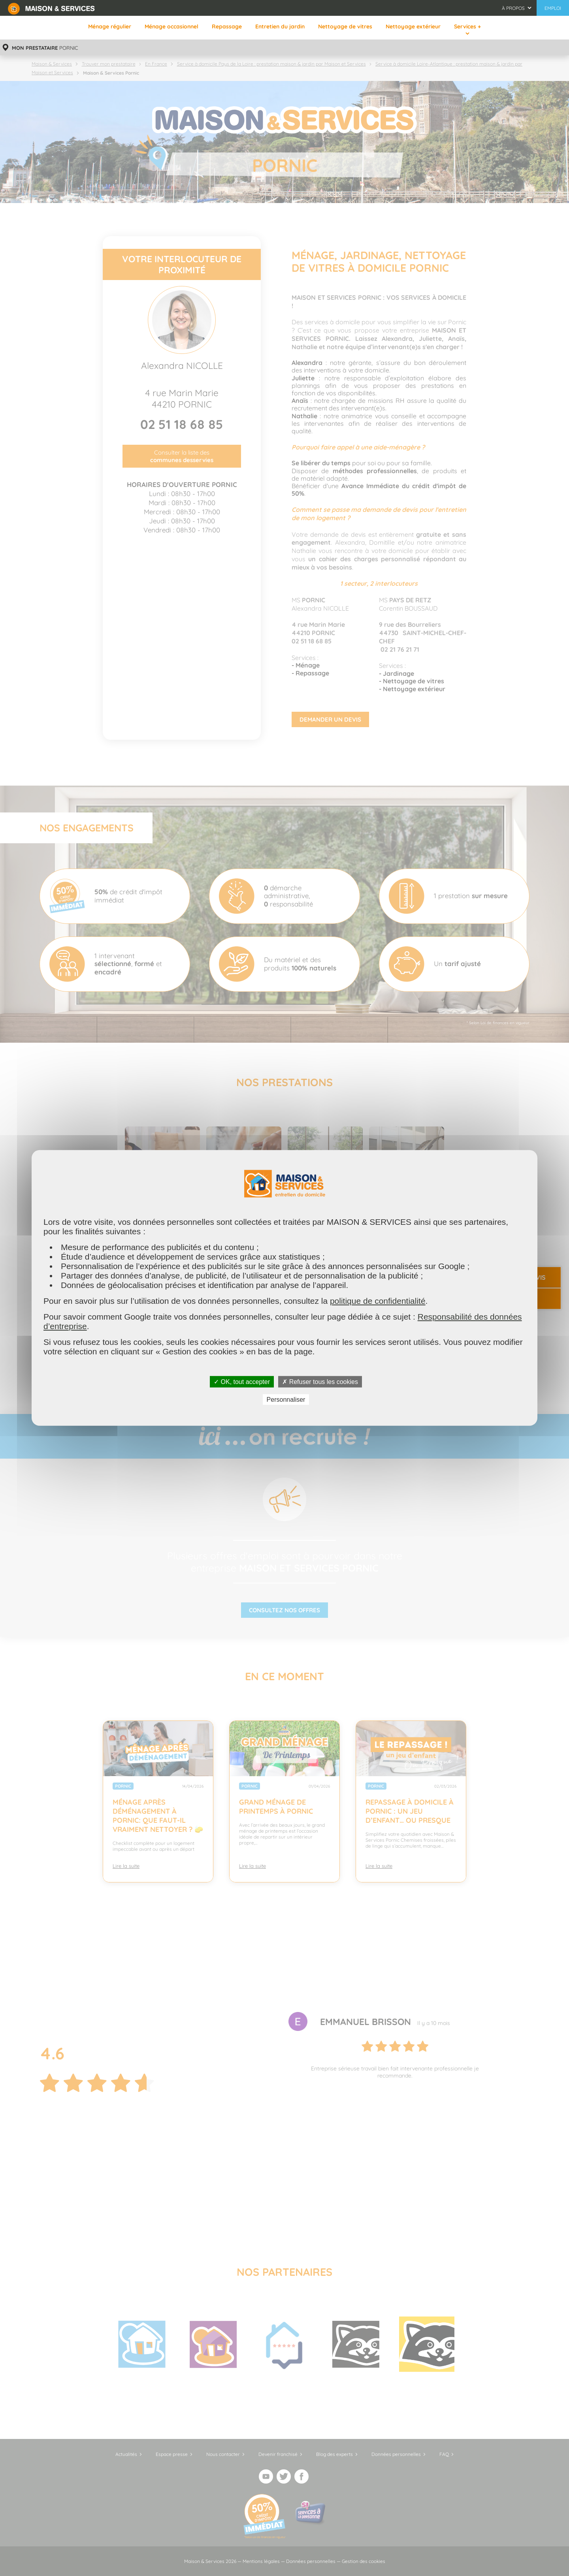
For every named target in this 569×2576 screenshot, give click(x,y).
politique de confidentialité (378, 1300)
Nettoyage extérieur (413, 26)
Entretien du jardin (280, 26)
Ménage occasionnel (171, 26)
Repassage (227, 26)
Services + (467, 26)
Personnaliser (286, 1399)
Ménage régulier (109, 26)
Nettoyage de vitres (345, 26)
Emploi (553, 8)
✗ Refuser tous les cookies (320, 1381)
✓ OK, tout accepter (242, 1381)
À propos (513, 8)
